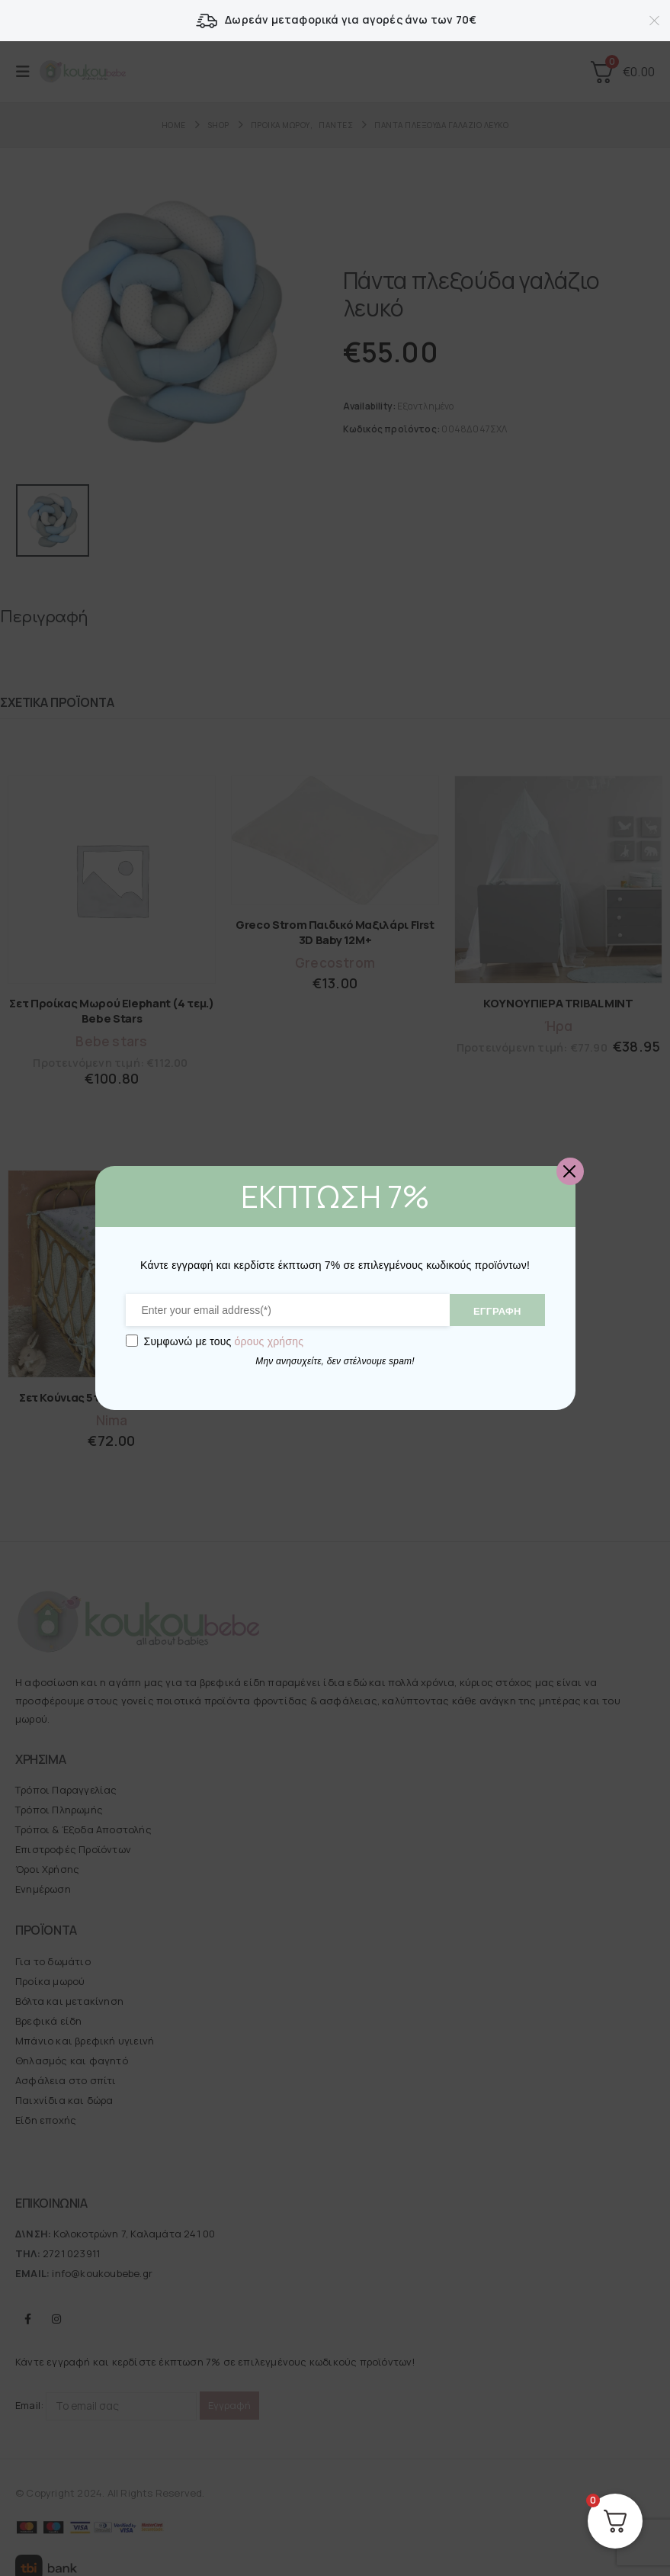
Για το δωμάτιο (53, 1957)
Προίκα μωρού (50, 1977)
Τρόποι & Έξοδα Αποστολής (83, 1826)
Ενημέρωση (43, 1886)
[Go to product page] (111, 876)
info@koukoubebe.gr (102, 2269)
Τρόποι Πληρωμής (59, 1806)
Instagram (56, 2315)
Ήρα (558, 1023)
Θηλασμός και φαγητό (71, 2057)
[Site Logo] (83, 71)
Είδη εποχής (45, 2116)
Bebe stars (111, 1038)
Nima (112, 1416)
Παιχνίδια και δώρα (64, 2096)
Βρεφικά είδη (48, 2017)
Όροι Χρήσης (47, 1866)
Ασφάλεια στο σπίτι (66, 2076)
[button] (27, 72)
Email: (106, 2402)
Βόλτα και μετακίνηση (69, 1997)
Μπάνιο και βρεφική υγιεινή (84, 2037)
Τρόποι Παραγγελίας (66, 1787)
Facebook (28, 2315)
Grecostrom (335, 959)
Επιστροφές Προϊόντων (73, 1846)
